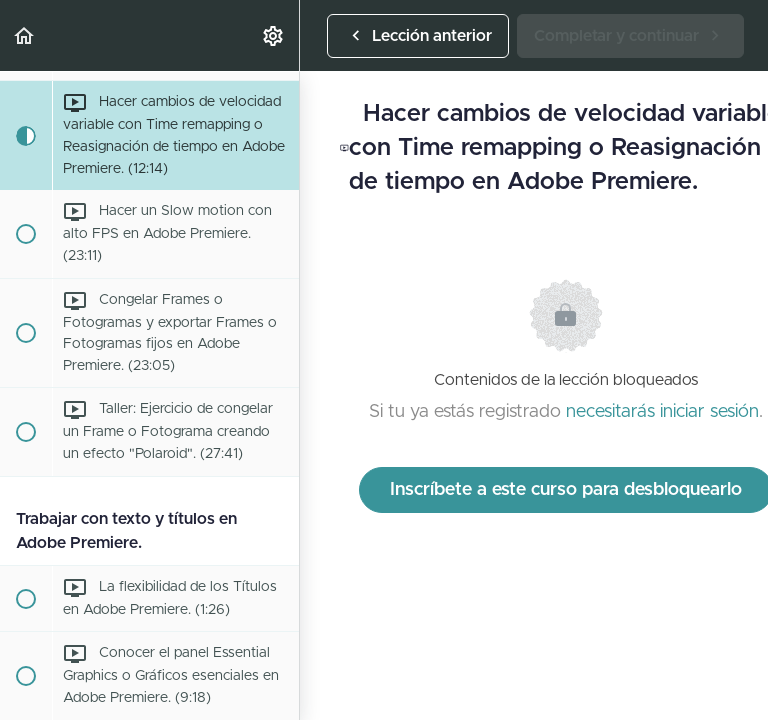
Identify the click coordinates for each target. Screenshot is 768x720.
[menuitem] (274, 35)
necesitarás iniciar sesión (662, 412)
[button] (25, 35)
